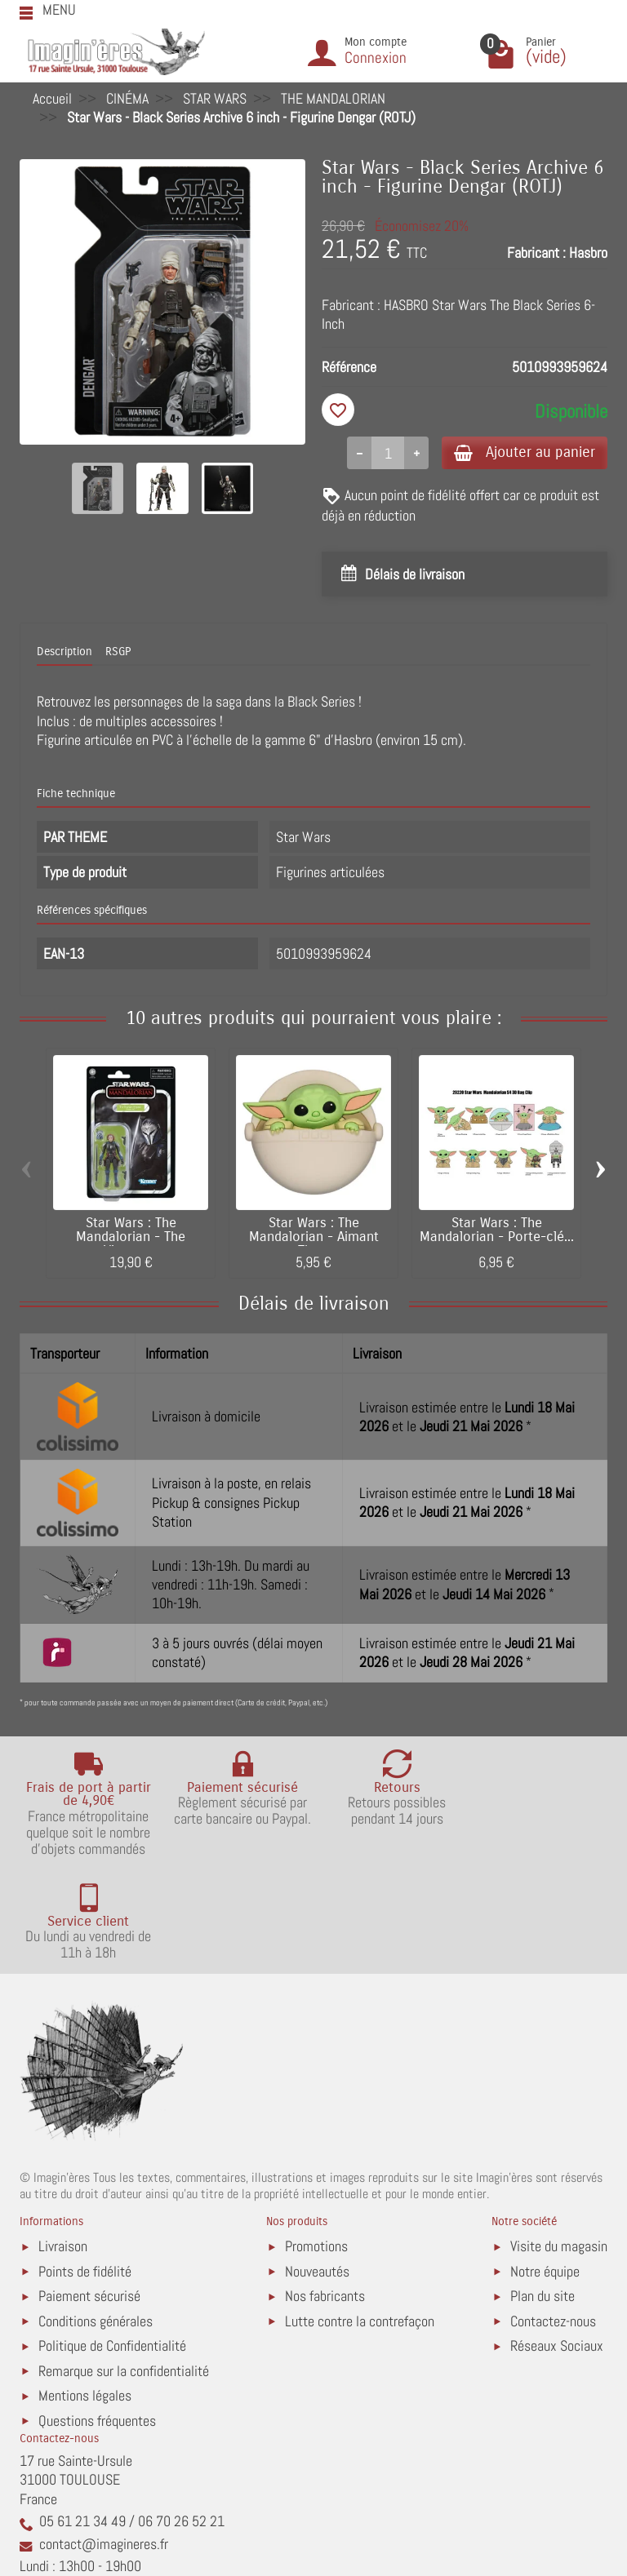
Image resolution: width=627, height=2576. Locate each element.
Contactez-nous (553, 2218)
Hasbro (588, 252)
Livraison (62, 2143)
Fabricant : (536, 252)
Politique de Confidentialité (112, 2242)
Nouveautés (317, 2168)
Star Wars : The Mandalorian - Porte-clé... (497, 1232)
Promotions (316, 2143)
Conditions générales (95, 2218)
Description (64, 653)
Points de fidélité (84, 2168)
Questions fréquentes (97, 2317)
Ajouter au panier (520, 452)
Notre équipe (545, 2168)
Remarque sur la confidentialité (123, 2268)
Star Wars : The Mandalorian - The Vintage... (130, 1239)
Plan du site (542, 2193)
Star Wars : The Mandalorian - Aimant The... (314, 1239)
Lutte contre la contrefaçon (359, 2218)
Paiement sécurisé (89, 2193)
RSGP (118, 653)
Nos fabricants (325, 2193)
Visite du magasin (558, 2143)
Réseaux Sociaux (556, 2242)
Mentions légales (84, 2292)
